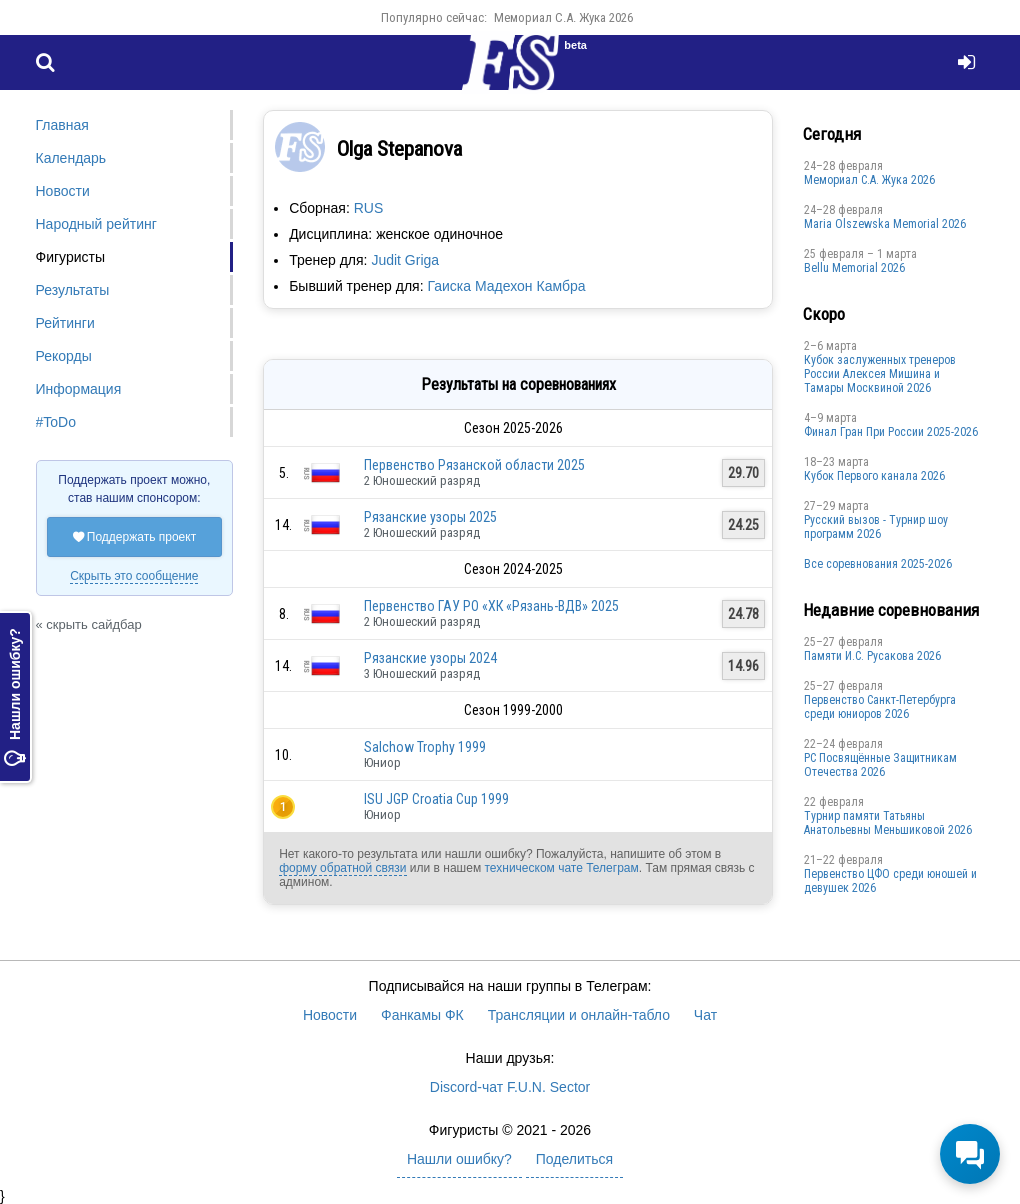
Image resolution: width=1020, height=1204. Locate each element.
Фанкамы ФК (422, 1015)
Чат (705, 1015)
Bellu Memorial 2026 (854, 268)
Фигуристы (71, 257)
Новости (63, 191)
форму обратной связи (342, 868)
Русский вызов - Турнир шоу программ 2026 (876, 527)
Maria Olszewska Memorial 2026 (885, 224)
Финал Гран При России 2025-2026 (891, 432)
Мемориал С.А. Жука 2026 (563, 17)
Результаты (73, 290)
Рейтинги (65, 323)
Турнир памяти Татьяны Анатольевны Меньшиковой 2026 (888, 823)
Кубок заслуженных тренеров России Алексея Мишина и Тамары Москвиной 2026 (880, 374)
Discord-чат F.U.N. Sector (510, 1087)
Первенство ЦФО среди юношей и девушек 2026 (890, 881)
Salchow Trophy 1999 (425, 747)
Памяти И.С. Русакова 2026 (872, 656)
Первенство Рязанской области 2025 (474, 465)
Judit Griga (405, 260)
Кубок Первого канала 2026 (874, 476)
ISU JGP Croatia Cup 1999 (436, 799)
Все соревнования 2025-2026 (878, 564)
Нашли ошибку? (15, 697)
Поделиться (574, 1159)
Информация (79, 389)
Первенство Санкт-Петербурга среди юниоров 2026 (880, 707)
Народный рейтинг (96, 224)
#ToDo (56, 422)
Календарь (71, 158)
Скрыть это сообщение (134, 576)
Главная (62, 125)
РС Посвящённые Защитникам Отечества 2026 (880, 765)
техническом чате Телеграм (561, 868)
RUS (369, 208)
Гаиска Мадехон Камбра (506, 286)
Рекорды (64, 356)
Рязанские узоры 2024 (430, 658)
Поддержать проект (135, 537)
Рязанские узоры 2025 (430, 517)
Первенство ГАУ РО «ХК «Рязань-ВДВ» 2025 (491, 606)
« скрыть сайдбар (89, 624)
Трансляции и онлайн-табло (579, 1015)
